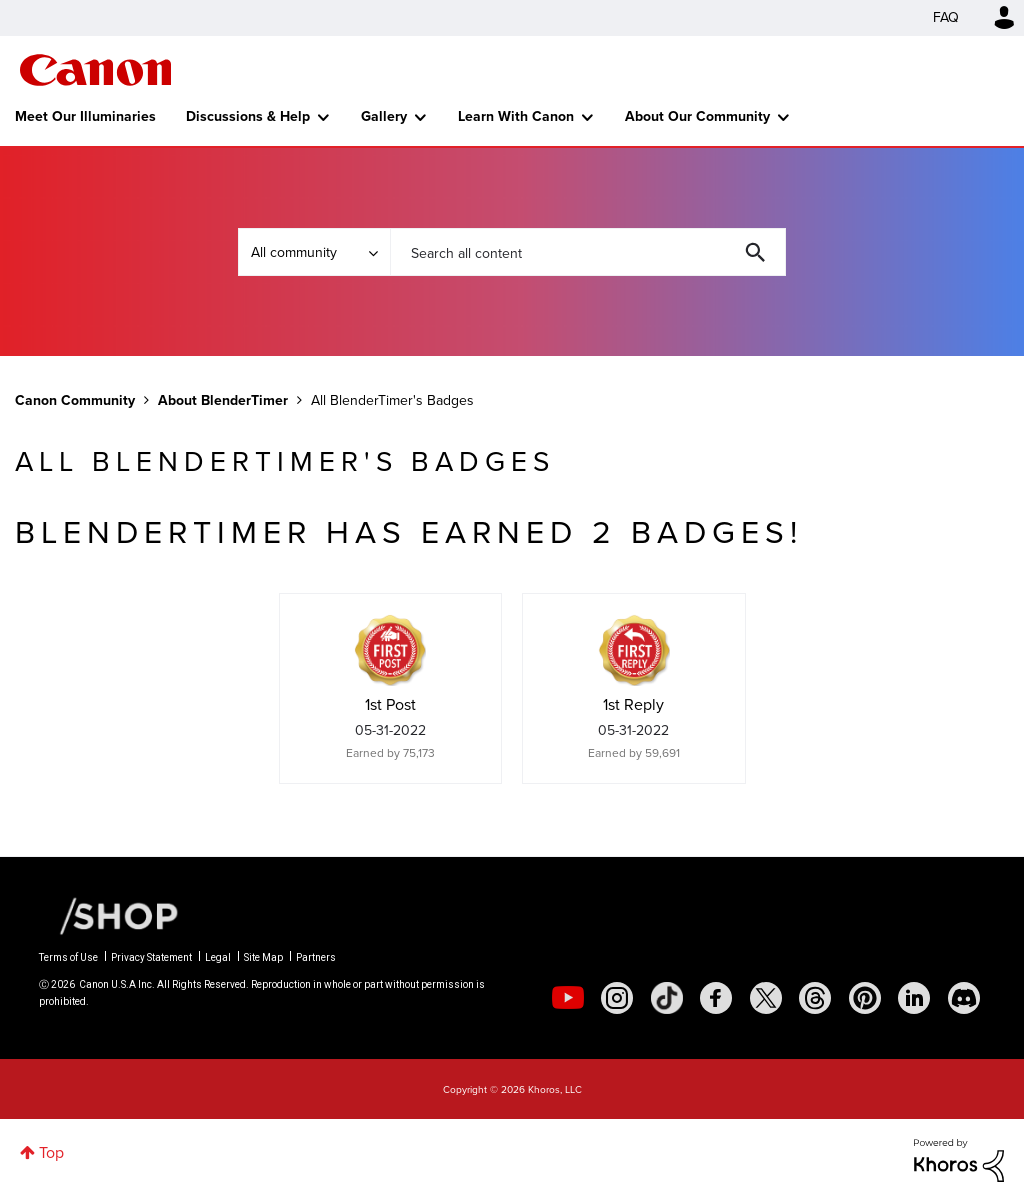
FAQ (946, 17)
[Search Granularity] (314, 252)
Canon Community (95, 70)
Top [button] (51, 1152)
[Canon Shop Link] (109, 915)
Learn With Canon (516, 116)
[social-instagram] (617, 998)
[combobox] (588, 252)
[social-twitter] (766, 998)
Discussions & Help (248, 116)
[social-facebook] (716, 998)
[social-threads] (815, 998)
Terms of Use (68, 957)
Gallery (384, 116)
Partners (316, 957)
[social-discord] (964, 998)
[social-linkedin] (914, 998)
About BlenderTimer (223, 400)
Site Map (263, 957)
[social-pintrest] (865, 998)
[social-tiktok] (667, 998)
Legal (218, 957)
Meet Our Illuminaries (85, 116)
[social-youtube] (568, 998)
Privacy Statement (151, 957)
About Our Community (697, 116)
